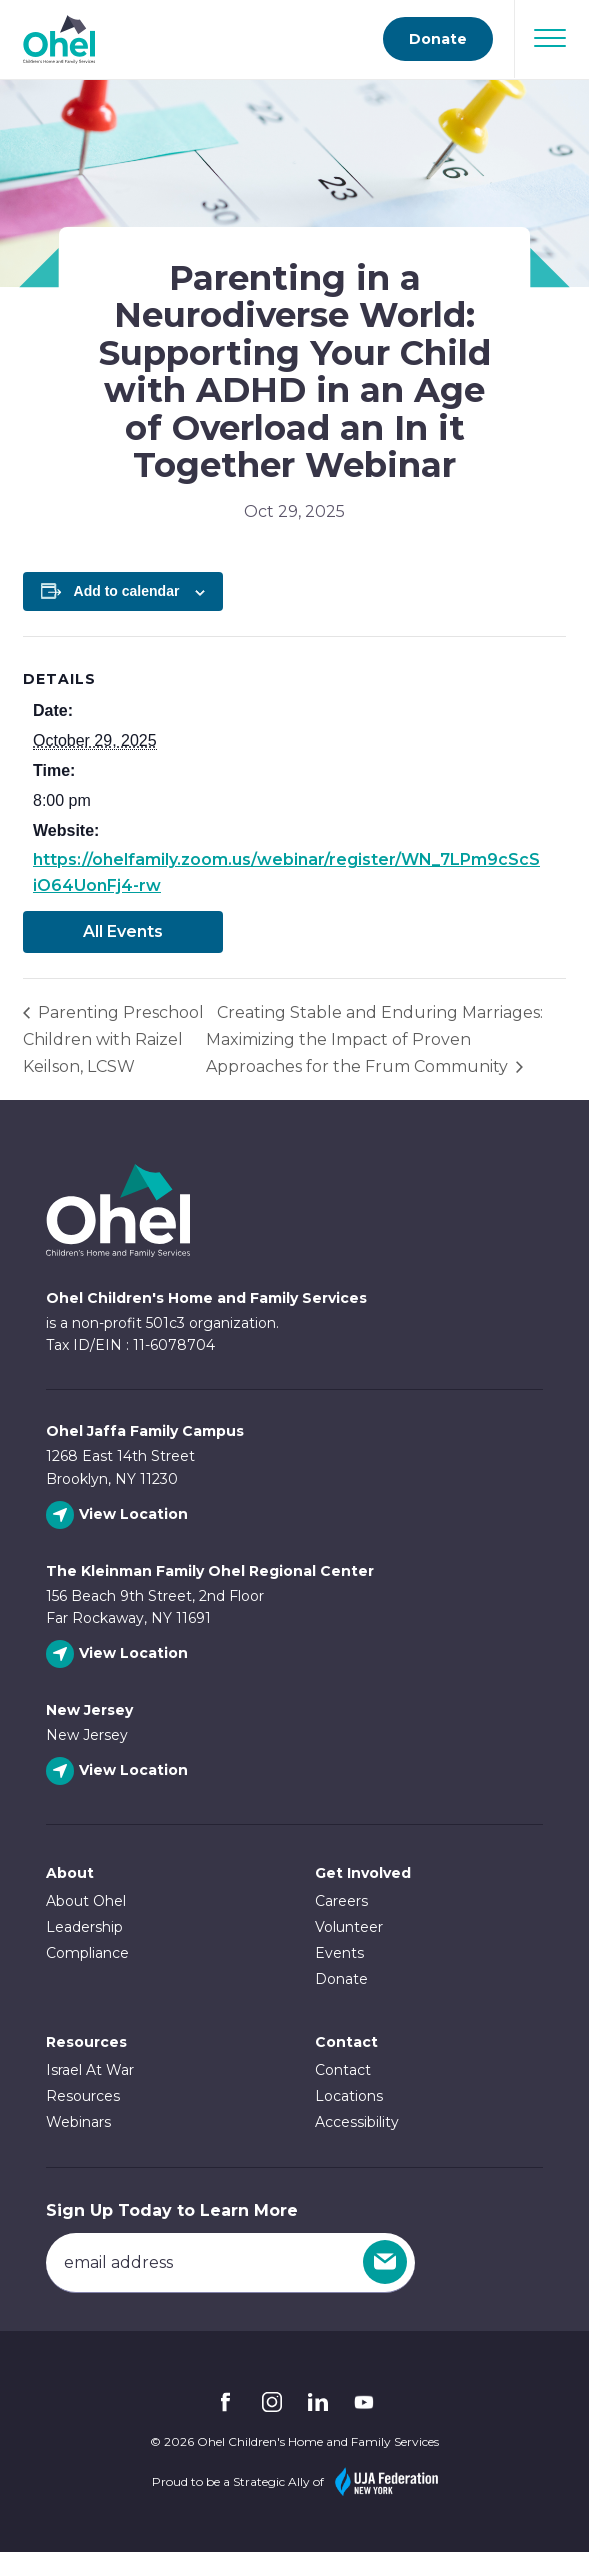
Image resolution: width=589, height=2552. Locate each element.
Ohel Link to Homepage (118, 1210)
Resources (86, 2042)
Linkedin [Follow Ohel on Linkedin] (318, 2402)
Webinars (78, 2122)
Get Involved (363, 1873)
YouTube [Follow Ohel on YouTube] (364, 2402)
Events (339, 1953)
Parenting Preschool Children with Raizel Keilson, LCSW (113, 1039)
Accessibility (357, 2122)
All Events (123, 931)
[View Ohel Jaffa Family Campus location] (119, 1515)
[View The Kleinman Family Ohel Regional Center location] (119, 1654)
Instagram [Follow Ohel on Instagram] (272, 2402)
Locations (349, 2096)
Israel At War (90, 2070)
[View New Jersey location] (119, 1771)
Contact (343, 2070)
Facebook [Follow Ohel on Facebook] (226, 2402)
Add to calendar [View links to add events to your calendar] (127, 591)
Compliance (87, 1953)
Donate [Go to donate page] (438, 39)
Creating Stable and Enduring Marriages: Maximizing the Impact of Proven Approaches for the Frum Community (374, 1039)
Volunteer (349, 1927)
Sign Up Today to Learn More (172, 2210)
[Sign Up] (385, 2262)
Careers (341, 1901)
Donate (341, 1979)
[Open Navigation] (550, 38)
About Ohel (86, 1901)
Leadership (84, 1927)
